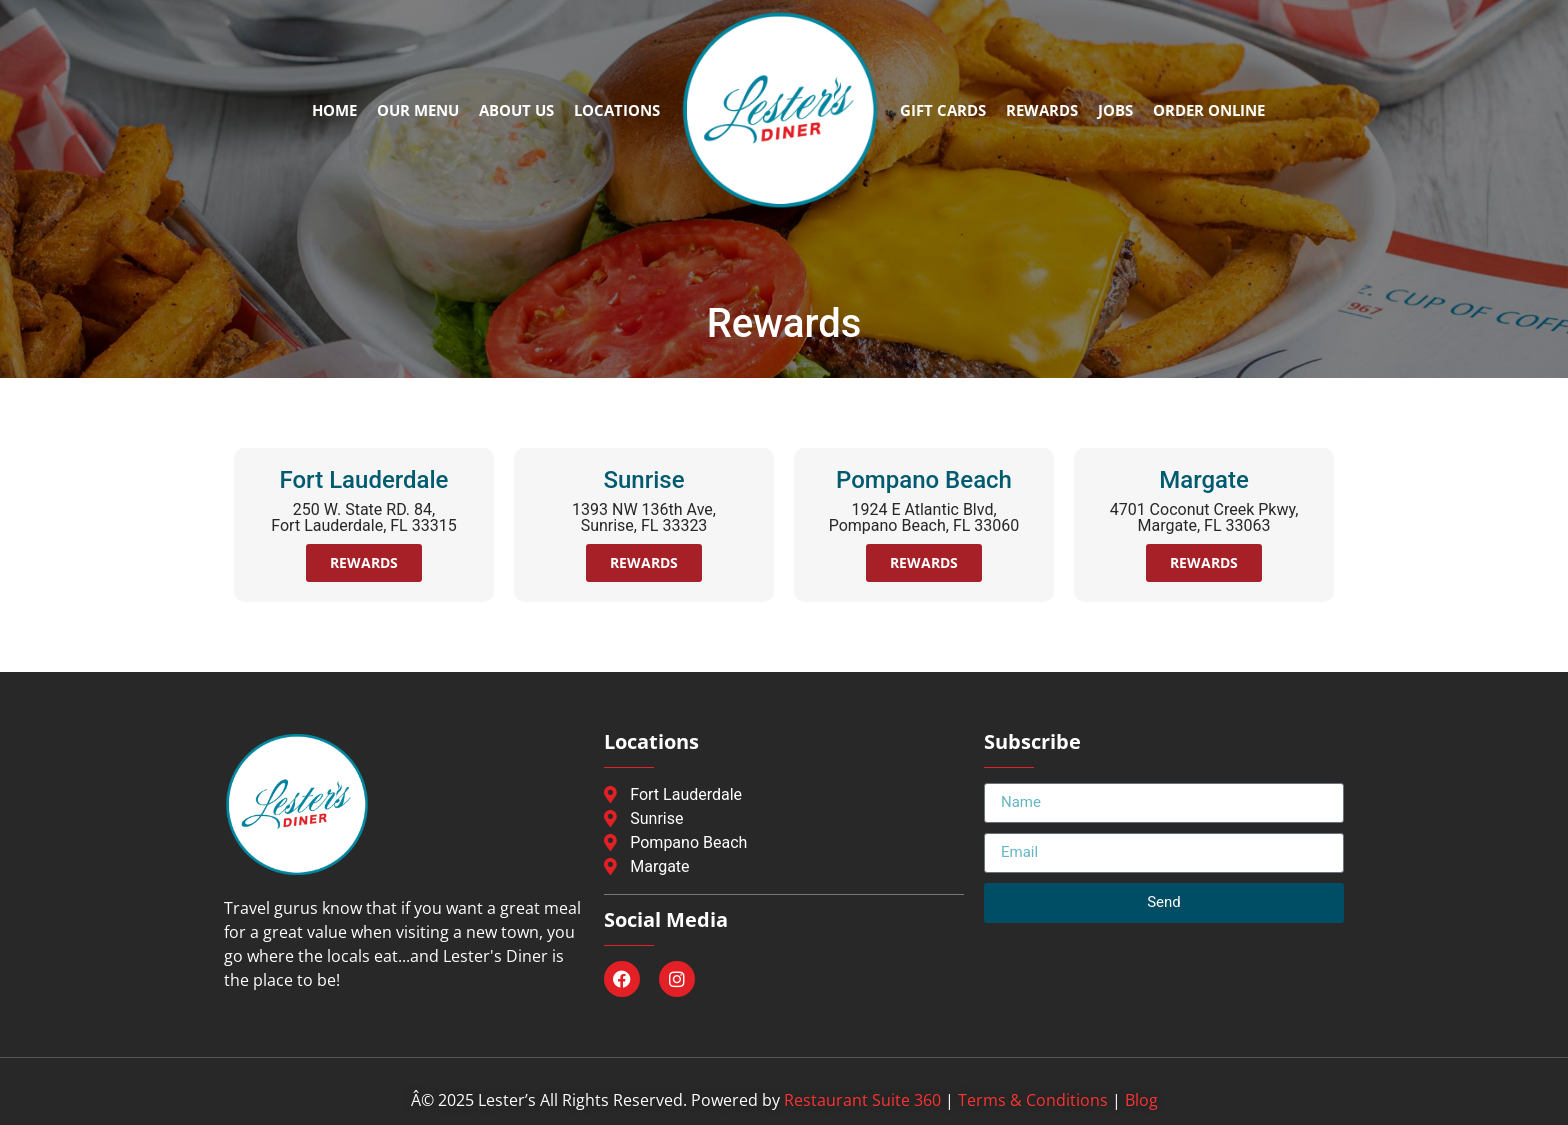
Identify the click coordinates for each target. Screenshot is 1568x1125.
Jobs (1115, 110)
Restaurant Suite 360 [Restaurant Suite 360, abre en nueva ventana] (862, 1100)
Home (334, 110)
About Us (516, 110)
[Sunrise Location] (784, 819)
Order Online (1209, 110)
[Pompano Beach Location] (784, 843)
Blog (1141, 1100)
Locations (617, 110)
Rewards (1042, 110)
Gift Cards (943, 110)
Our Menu (418, 110)
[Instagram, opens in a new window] (677, 979)
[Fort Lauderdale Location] (784, 795)
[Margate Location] (784, 867)
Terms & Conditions (1033, 1100)
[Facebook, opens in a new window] (622, 979)
